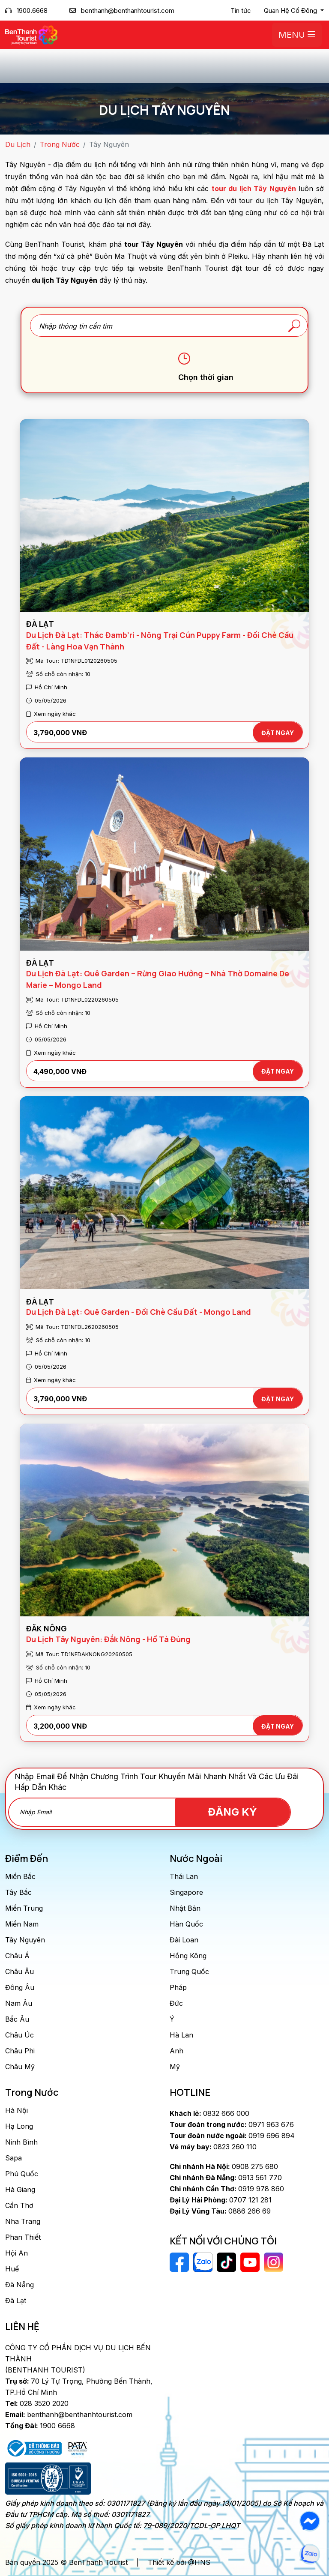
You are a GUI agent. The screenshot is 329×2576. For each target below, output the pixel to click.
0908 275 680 (224, 2166)
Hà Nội (16, 2110)
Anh (176, 2050)
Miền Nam (22, 1924)
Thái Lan (184, 1876)
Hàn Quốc (186, 1924)
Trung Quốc (189, 1971)
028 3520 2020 (37, 2403)
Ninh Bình (21, 2142)
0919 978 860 (227, 2188)
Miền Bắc (20, 1876)
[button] (294, 10)
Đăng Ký (241, 1812)
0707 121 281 (221, 2200)
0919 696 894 (232, 2135)
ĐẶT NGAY (277, 732)
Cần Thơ (19, 2205)
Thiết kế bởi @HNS (179, 2562)
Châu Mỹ (20, 2066)
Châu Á (17, 1955)
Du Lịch (17, 144)
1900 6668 (40, 2425)
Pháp (178, 1987)
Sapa (13, 2158)
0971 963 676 (232, 2124)
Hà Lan (181, 2035)
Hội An (16, 2253)
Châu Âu (19, 1971)
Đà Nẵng (19, 2284)
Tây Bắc (18, 1892)
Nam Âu (18, 2003)
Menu (296, 35)
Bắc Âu (17, 2019)
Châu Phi (20, 2050)
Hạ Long (19, 2126)
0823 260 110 (213, 2146)
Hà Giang (20, 2189)
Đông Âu (19, 1987)
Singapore (186, 1892)
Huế (12, 2269)
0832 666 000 (209, 2113)
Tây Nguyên (25, 1940)
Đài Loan (184, 1940)
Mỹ (175, 2066)
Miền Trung (24, 1908)
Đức (176, 2003)
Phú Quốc (21, 2173)
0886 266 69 (220, 2211)
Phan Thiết (23, 2237)
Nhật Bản (185, 1908)
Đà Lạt (15, 2300)
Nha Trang (22, 2221)
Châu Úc (19, 2035)
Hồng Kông (188, 1955)
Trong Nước (60, 144)
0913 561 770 (226, 2177)
